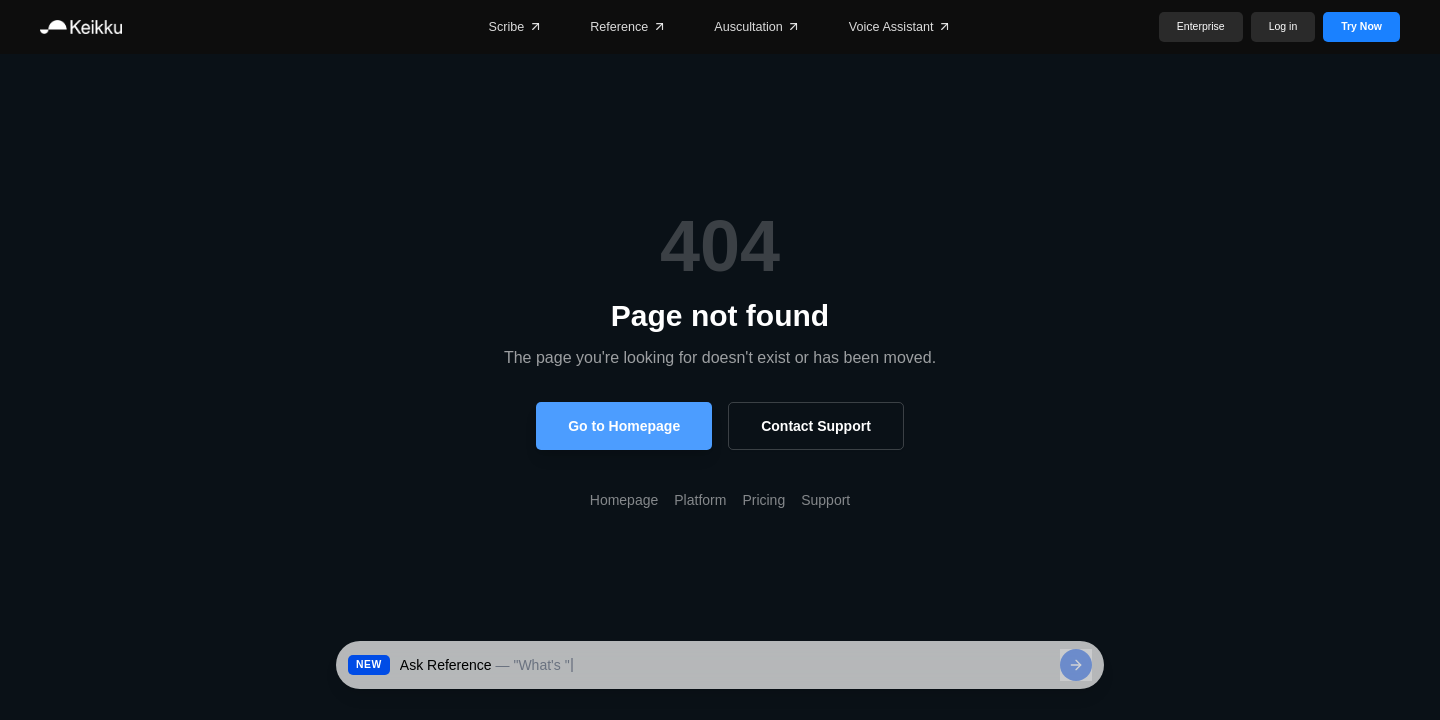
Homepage (624, 500)
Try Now (1361, 26)
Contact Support (816, 426)
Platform (700, 500)
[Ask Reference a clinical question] (725, 665)
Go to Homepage (624, 426)
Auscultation (757, 27)
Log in (1283, 26)
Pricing (763, 500)
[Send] (1076, 665)
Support (825, 500)
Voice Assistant (900, 27)
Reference (628, 27)
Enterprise (1201, 26)
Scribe (516, 27)
